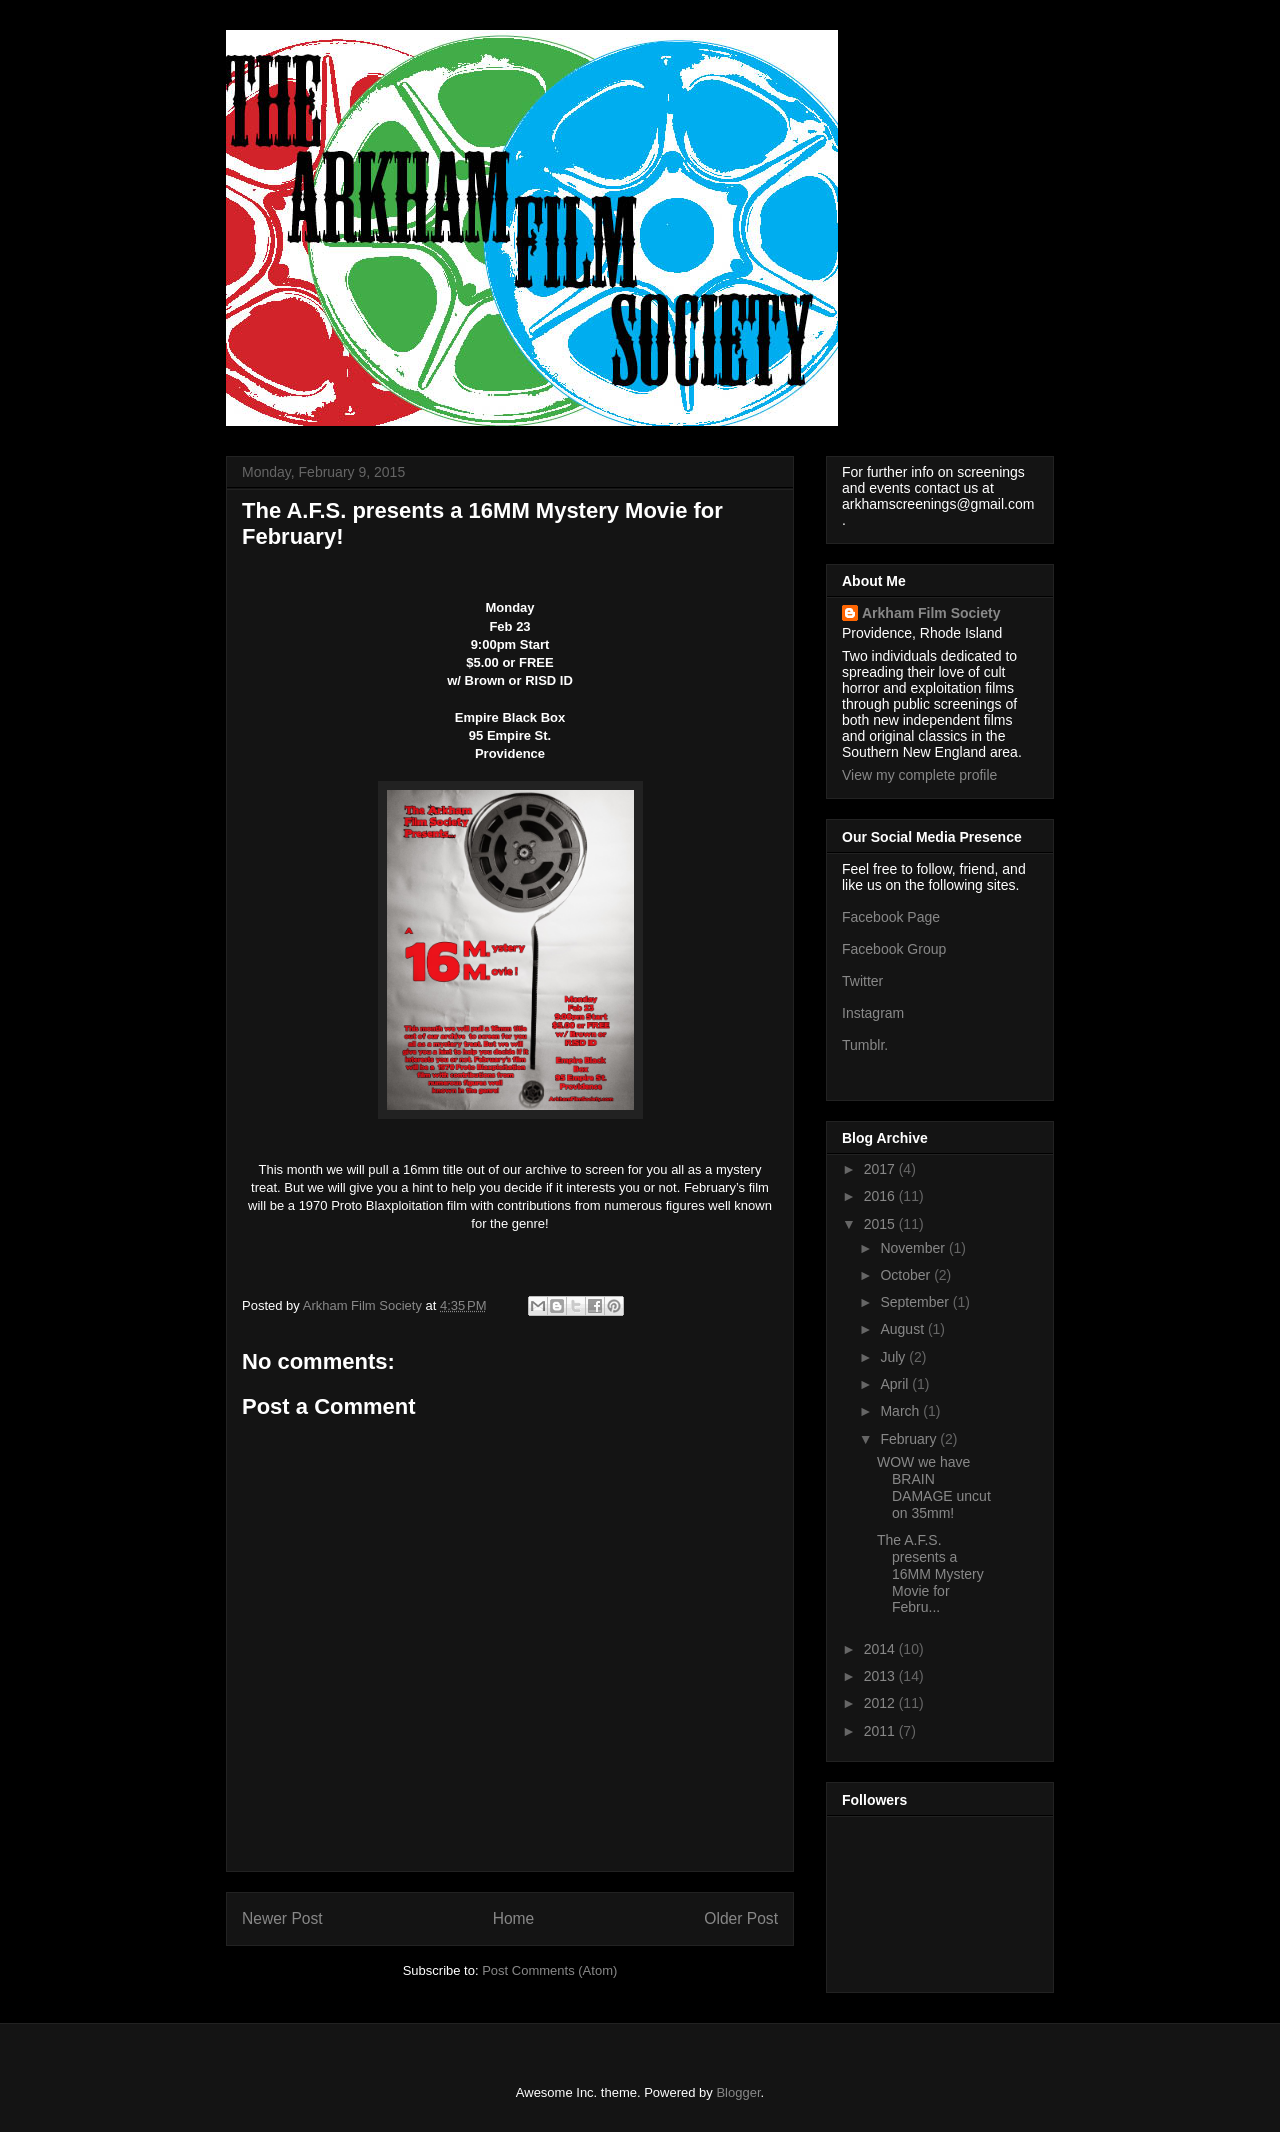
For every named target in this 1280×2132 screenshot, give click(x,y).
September (916, 1302)
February (910, 1439)
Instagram (873, 1013)
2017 (881, 1169)
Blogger (738, 2092)
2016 (881, 1196)
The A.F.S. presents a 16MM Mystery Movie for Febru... (930, 1573)
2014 (881, 1649)
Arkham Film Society (931, 613)
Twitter (862, 981)
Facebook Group (894, 949)
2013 (881, 1676)
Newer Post (282, 1918)
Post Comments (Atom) (549, 1970)
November (914, 1248)
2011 (881, 1731)
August (903, 1329)
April (896, 1384)
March (901, 1411)
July (894, 1357)
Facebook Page (891, 917)
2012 (881, 1703)
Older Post (741, 1918)
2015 (881, 1224)
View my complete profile (919, 775)
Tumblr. (865, 1045)
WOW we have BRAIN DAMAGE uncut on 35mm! (934, 1487)
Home (514, 1918)
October (907, 1275)
